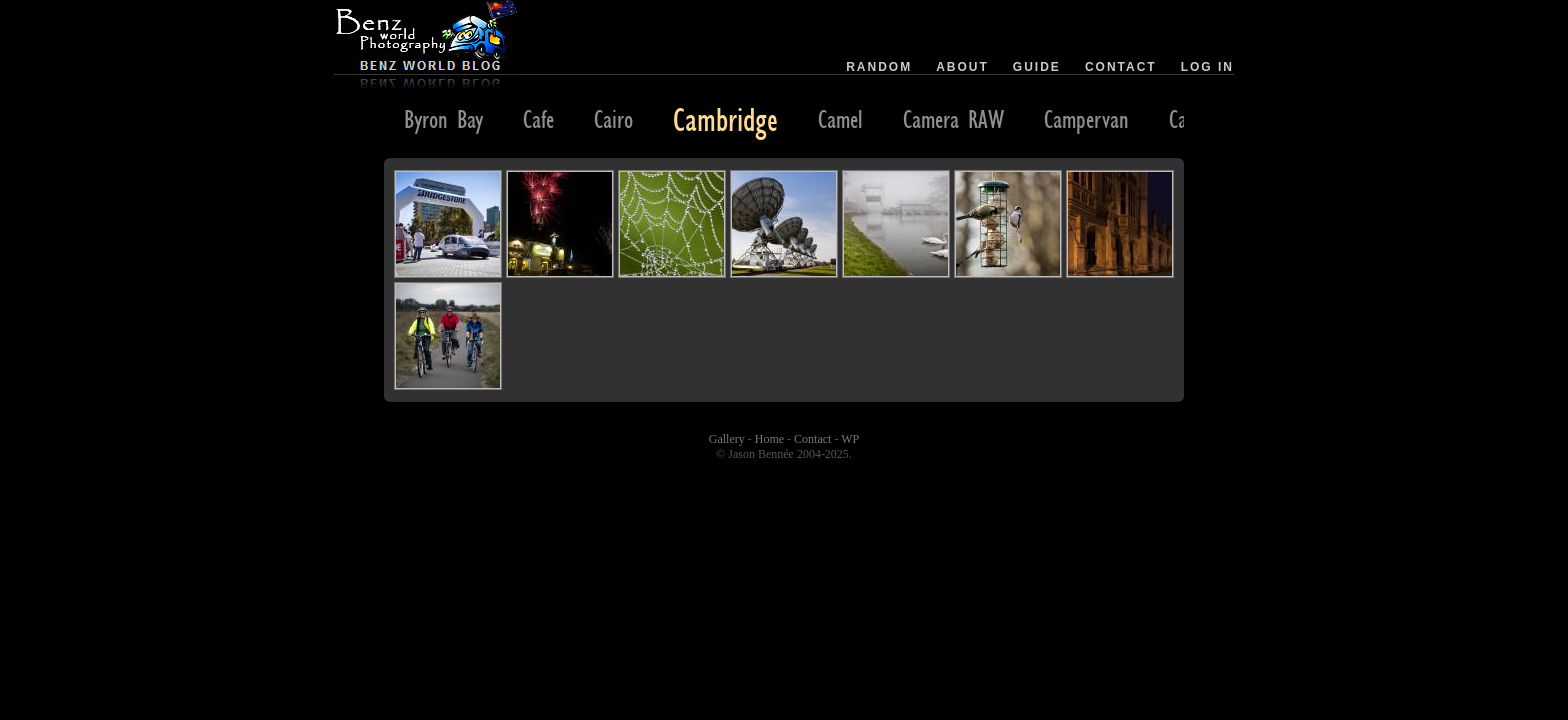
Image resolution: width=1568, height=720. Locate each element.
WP (850, 439)
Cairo (613, 119)
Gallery (727, 439)
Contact (1121, 67)
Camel (840, 119)
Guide (1037, 67)
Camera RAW (953, 119)
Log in (1207, 67)
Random (879, 67)
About (962, 67)
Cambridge (725, 119)
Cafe (538, 119)
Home (769, 439)
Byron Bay (443, 119)
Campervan (1086, 119)
